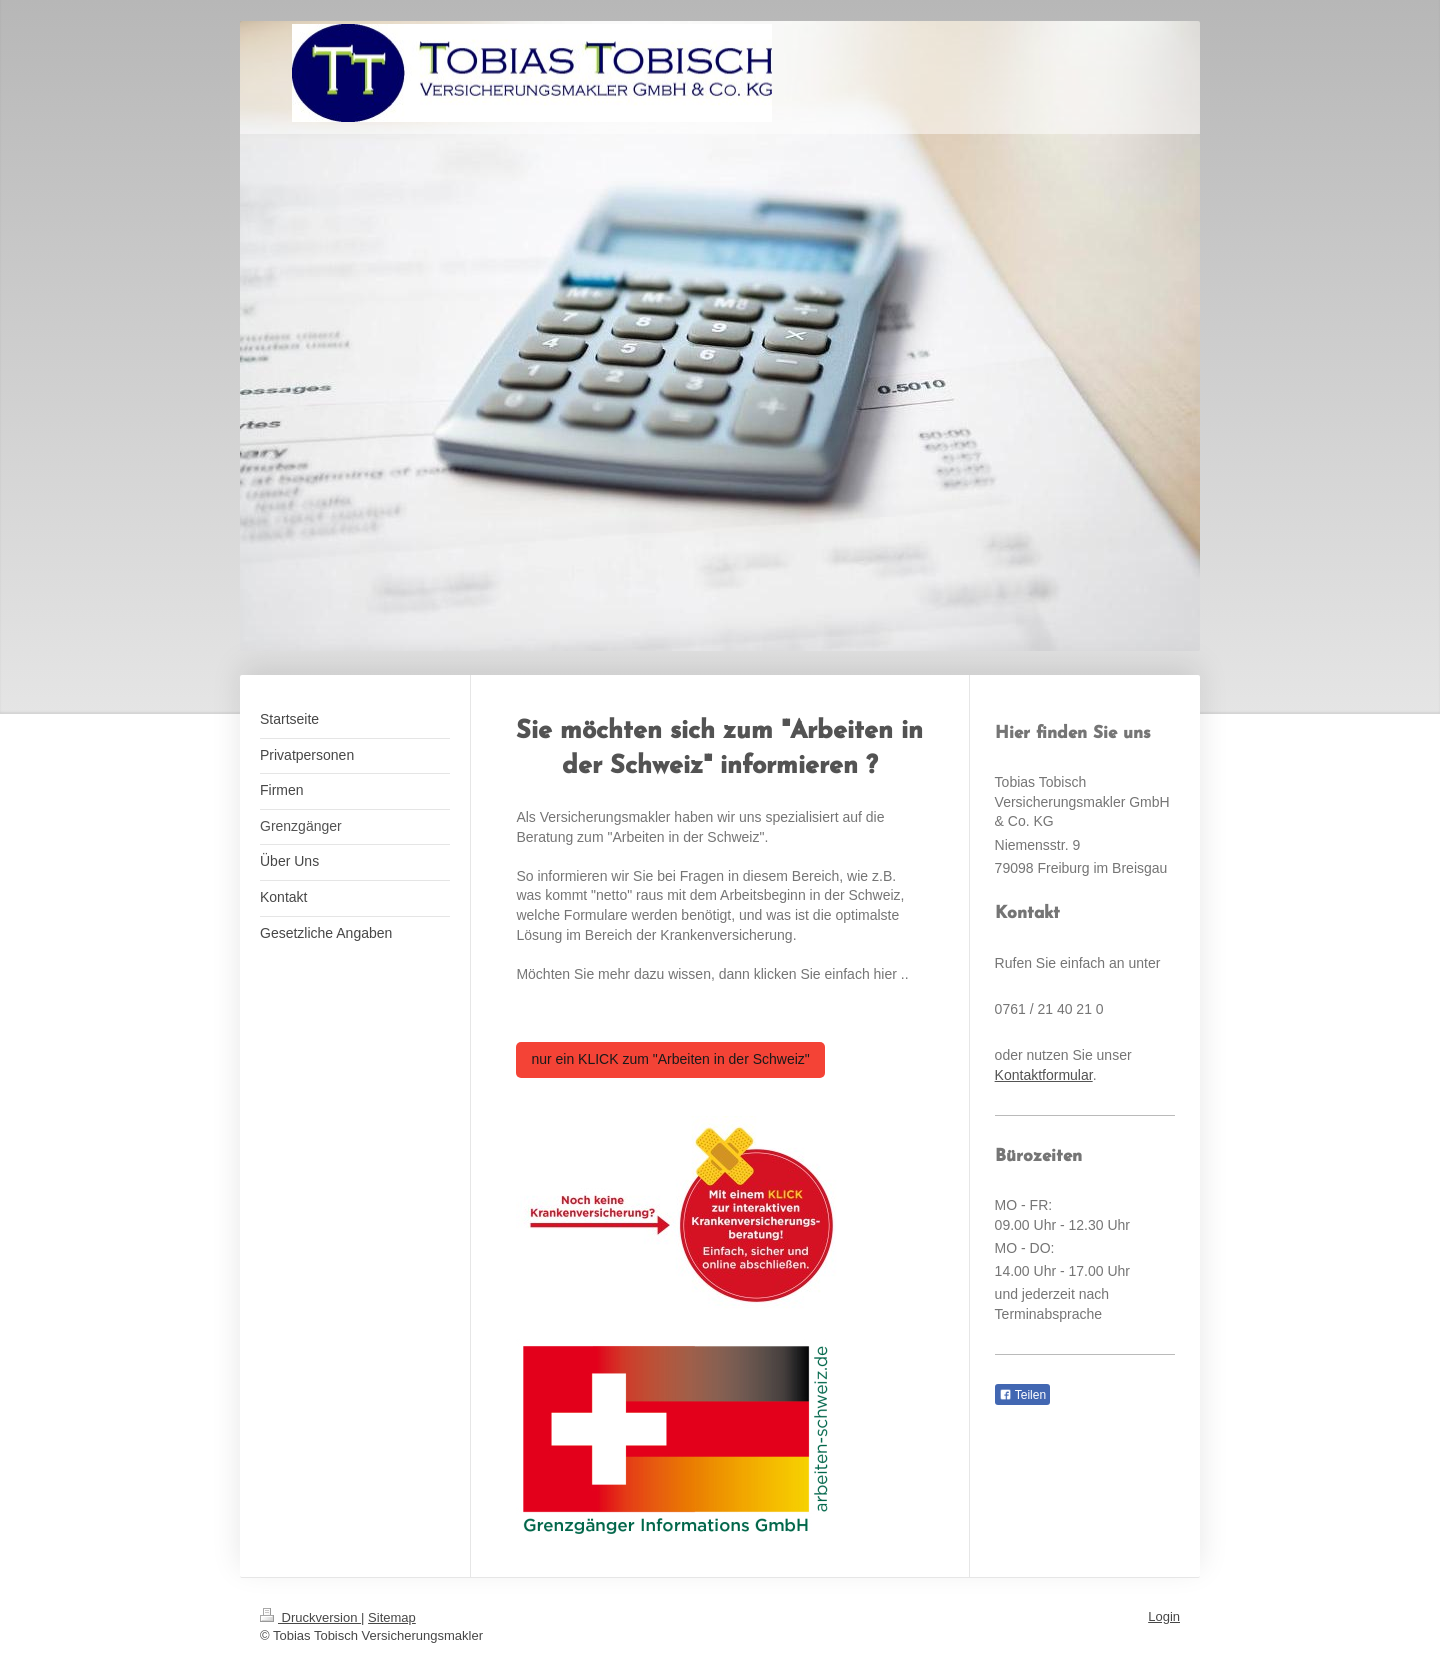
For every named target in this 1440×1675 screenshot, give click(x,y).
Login (1164, 1616)
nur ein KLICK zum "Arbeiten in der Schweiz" (670, 1059)
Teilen (1022, 1395)
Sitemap (392, 1617)
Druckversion (310, 1617)
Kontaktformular (1044, 1075)
